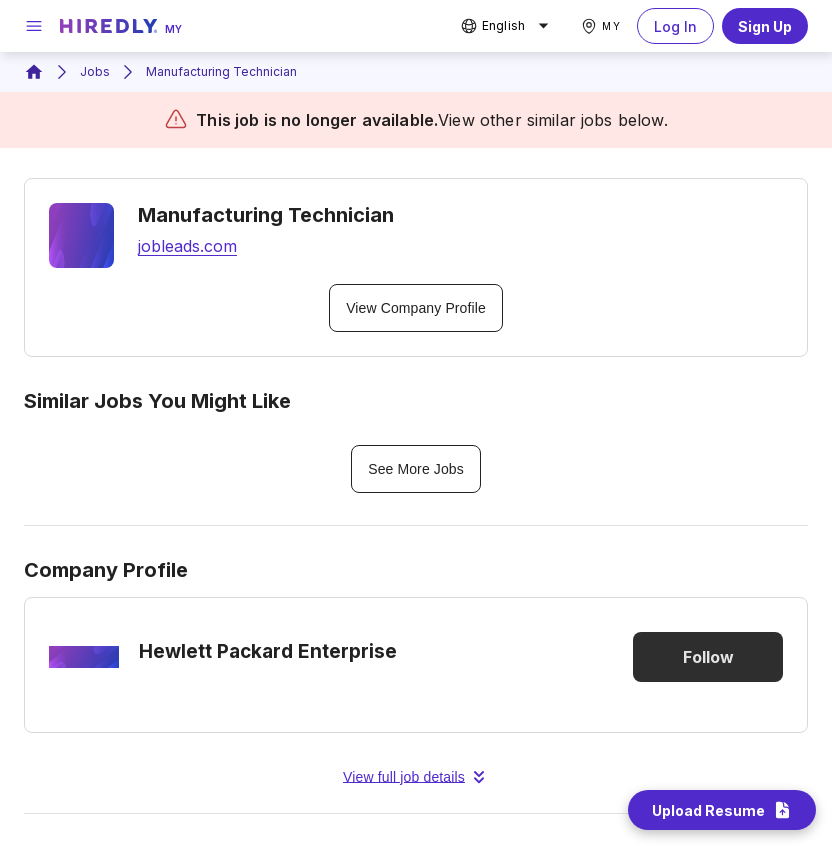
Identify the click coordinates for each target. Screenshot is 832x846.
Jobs (95, 71)
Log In (675, 26)
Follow (708, 657)
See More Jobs (416, 469)
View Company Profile (416, 308)
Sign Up (765, 26)
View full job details (416, 777)
